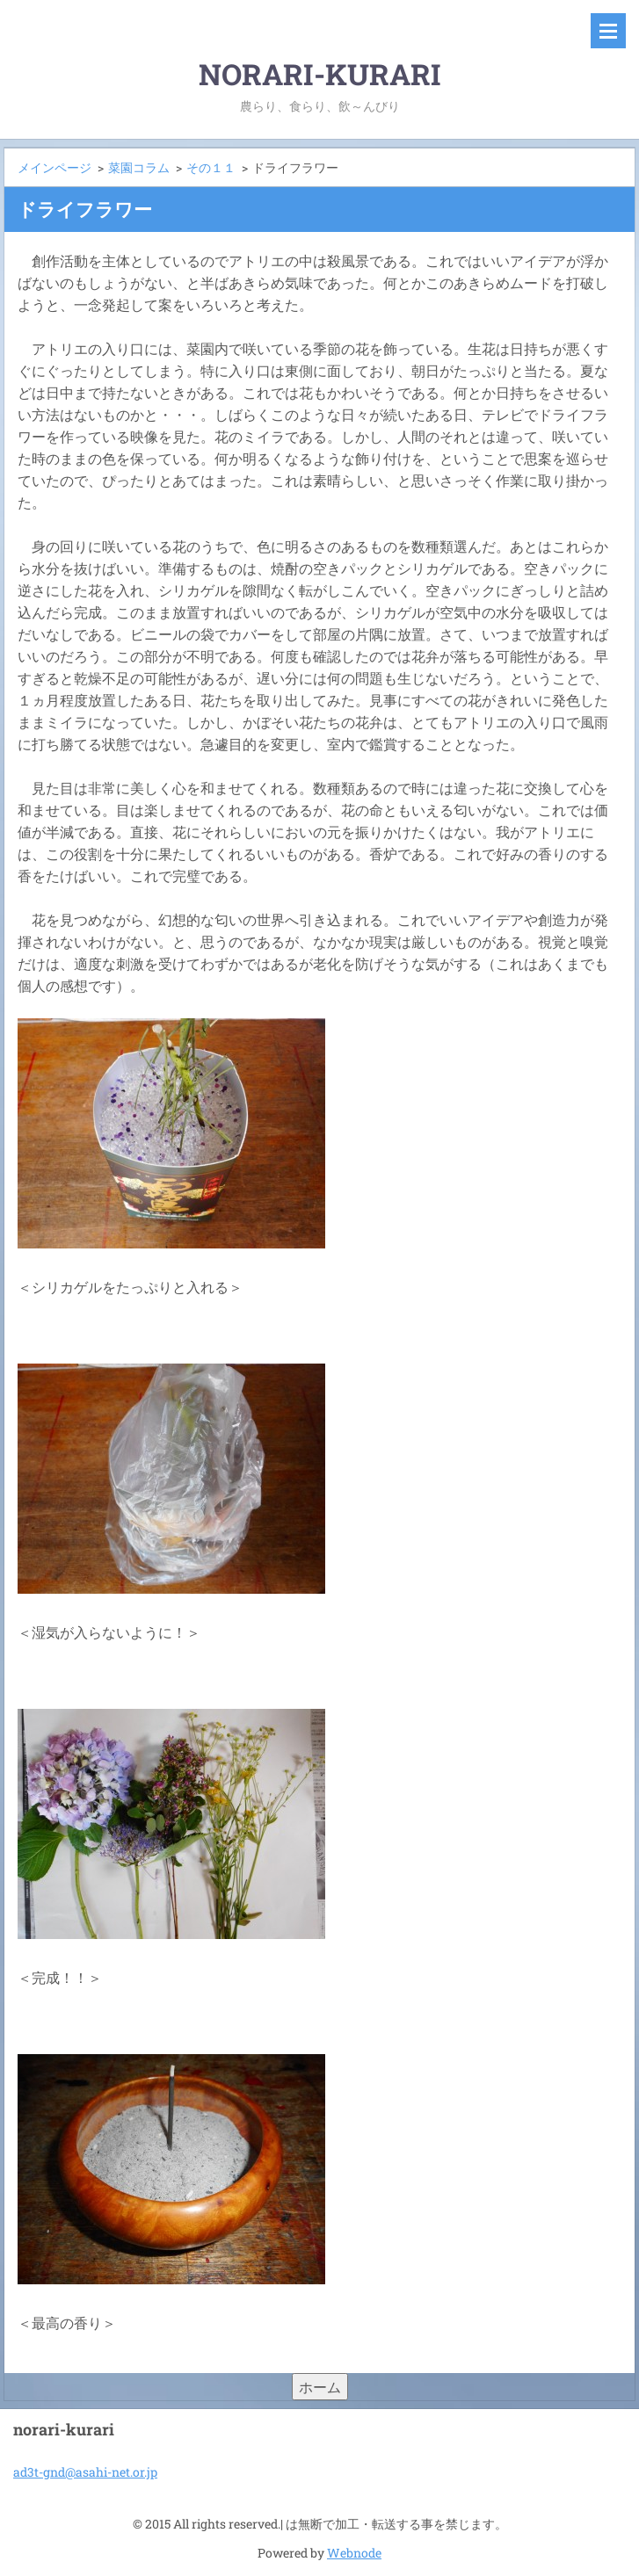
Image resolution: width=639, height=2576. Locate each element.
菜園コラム (139, 167)
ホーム (320, 2386)
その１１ (211, 167)
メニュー (608, 30)
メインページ (54, 167)
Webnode (354, 2552)
